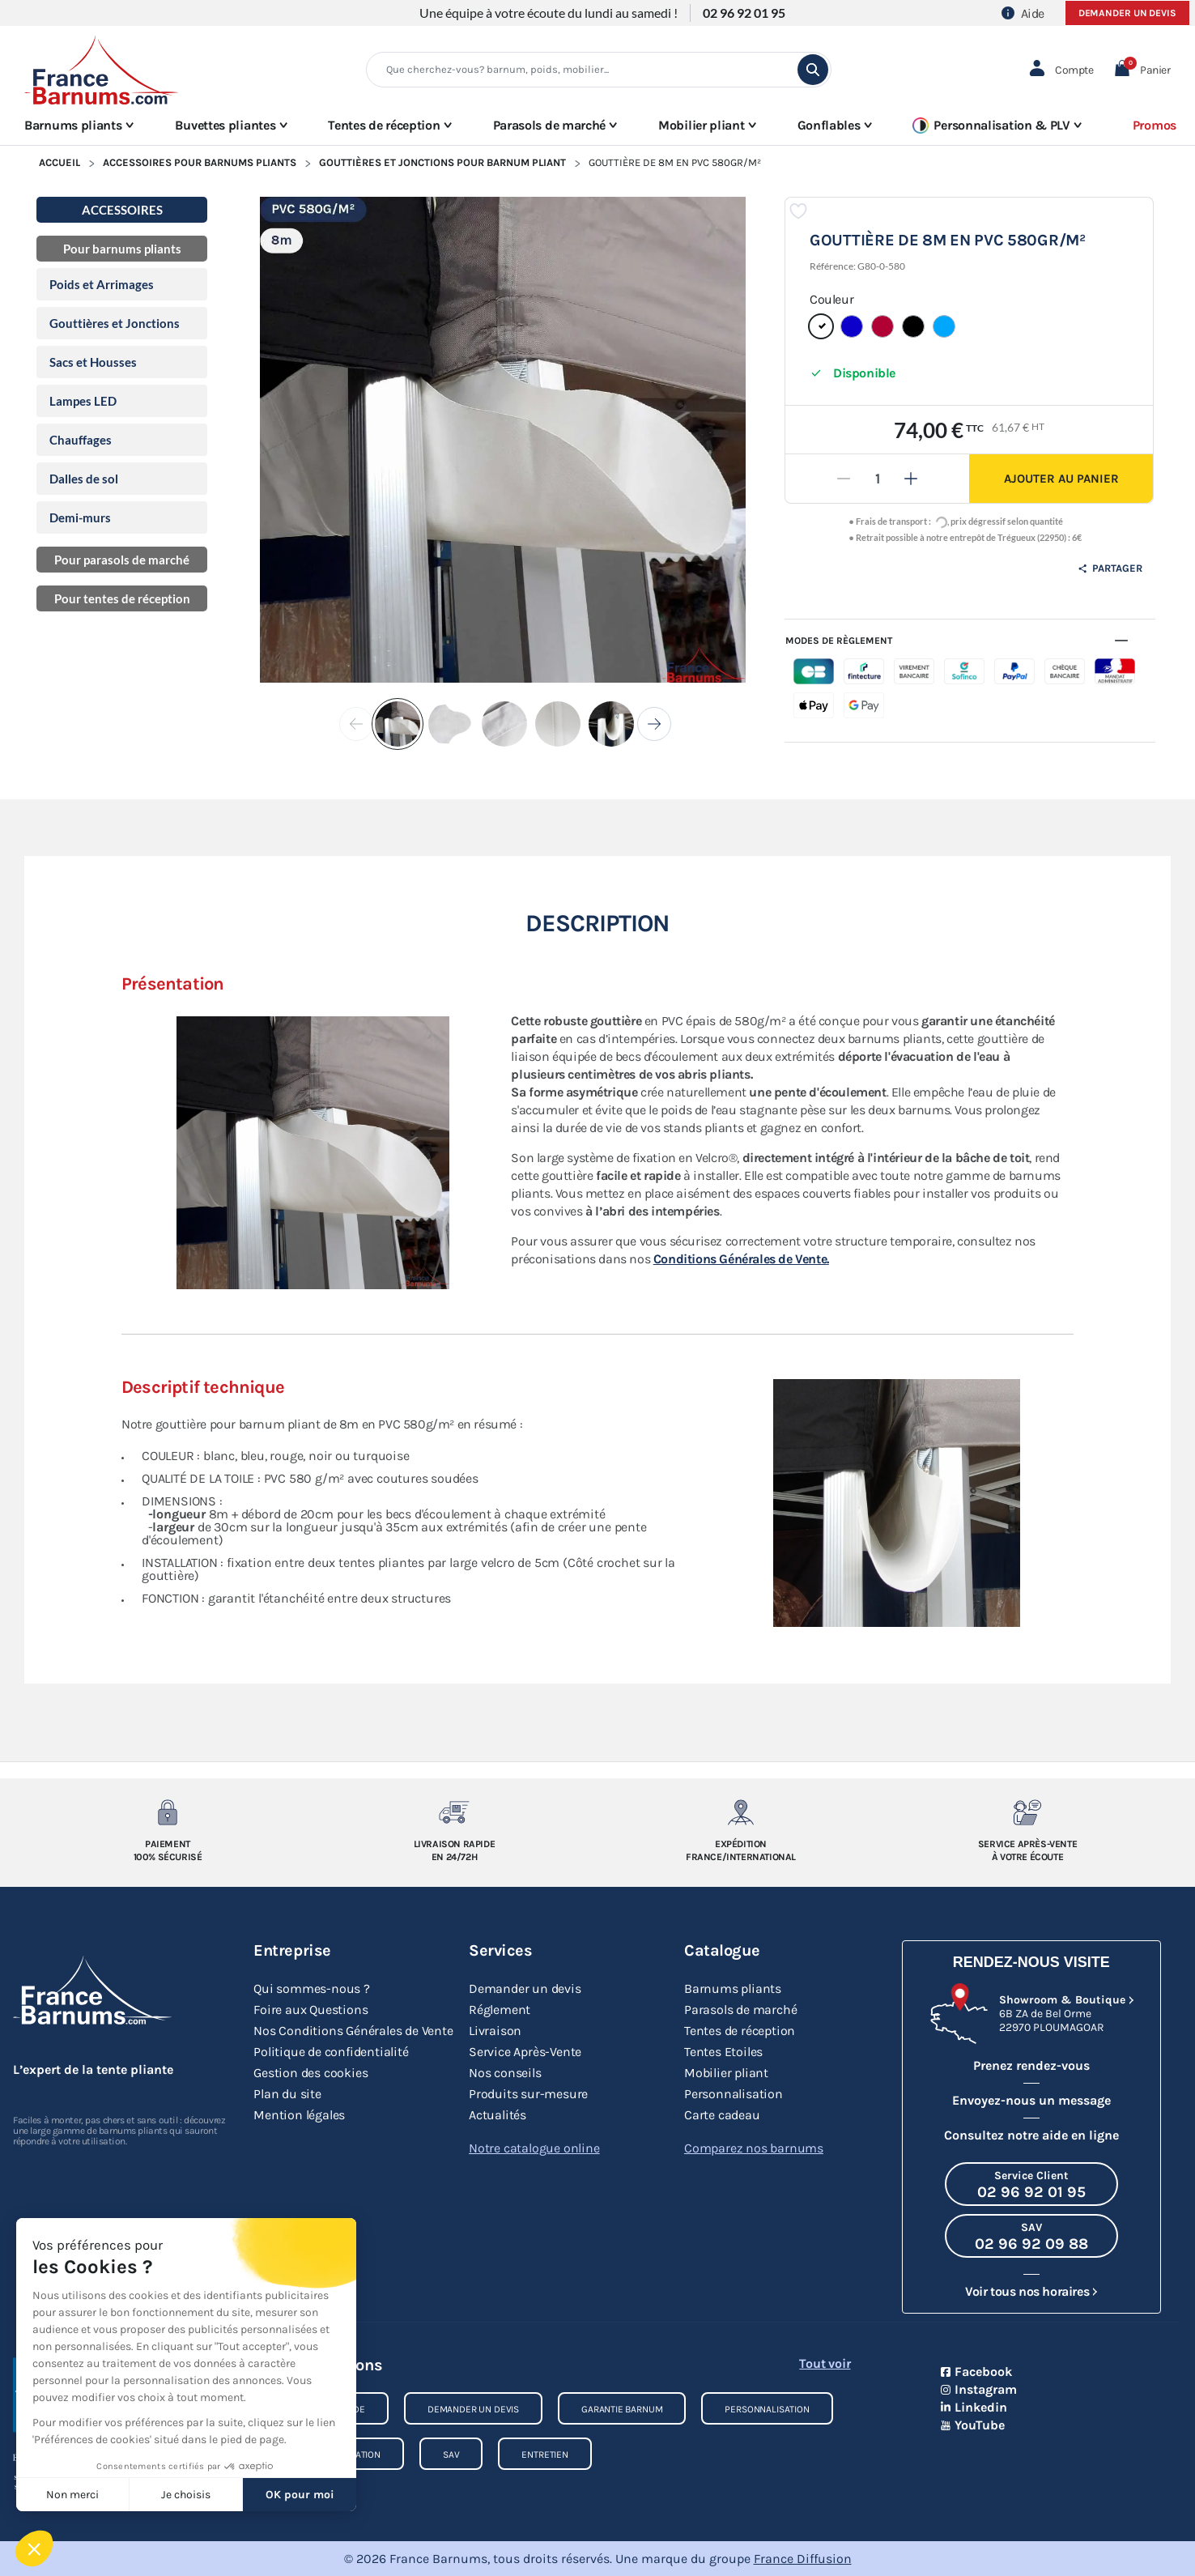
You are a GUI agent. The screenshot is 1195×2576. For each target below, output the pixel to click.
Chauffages (80, 439)
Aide (1023, 13)
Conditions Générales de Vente (741, 1259)
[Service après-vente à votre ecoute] (1027, 1812)
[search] (812, 69)
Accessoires (122, 209)
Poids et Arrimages (101, 284)
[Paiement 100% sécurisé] (168, 1812)
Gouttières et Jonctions (114, 323)
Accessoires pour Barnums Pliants (199, 162)
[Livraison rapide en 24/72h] (454, 1812)
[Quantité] (877, 478)
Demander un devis (1127, 13)
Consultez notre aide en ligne (1031, 2135)
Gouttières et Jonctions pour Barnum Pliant (442, 162)
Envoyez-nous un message (1031, 2100)
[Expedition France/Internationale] (741, 1812)
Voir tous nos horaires (1027, 2291)
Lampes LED (83, 401)
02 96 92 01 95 (744, 12)
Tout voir (824, 2363)
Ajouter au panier (1061, 478)
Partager (1110, 568)
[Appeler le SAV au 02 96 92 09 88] (1031, 2236)
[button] (1142, 70)
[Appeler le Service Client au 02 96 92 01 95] (1031, 2184)
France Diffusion (803, 2558)
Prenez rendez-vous (1031, 2065)
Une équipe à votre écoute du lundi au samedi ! (548, 12)
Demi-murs (80, 517)
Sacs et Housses (93, 362)
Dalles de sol (83, 478)
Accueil (59, 162)
